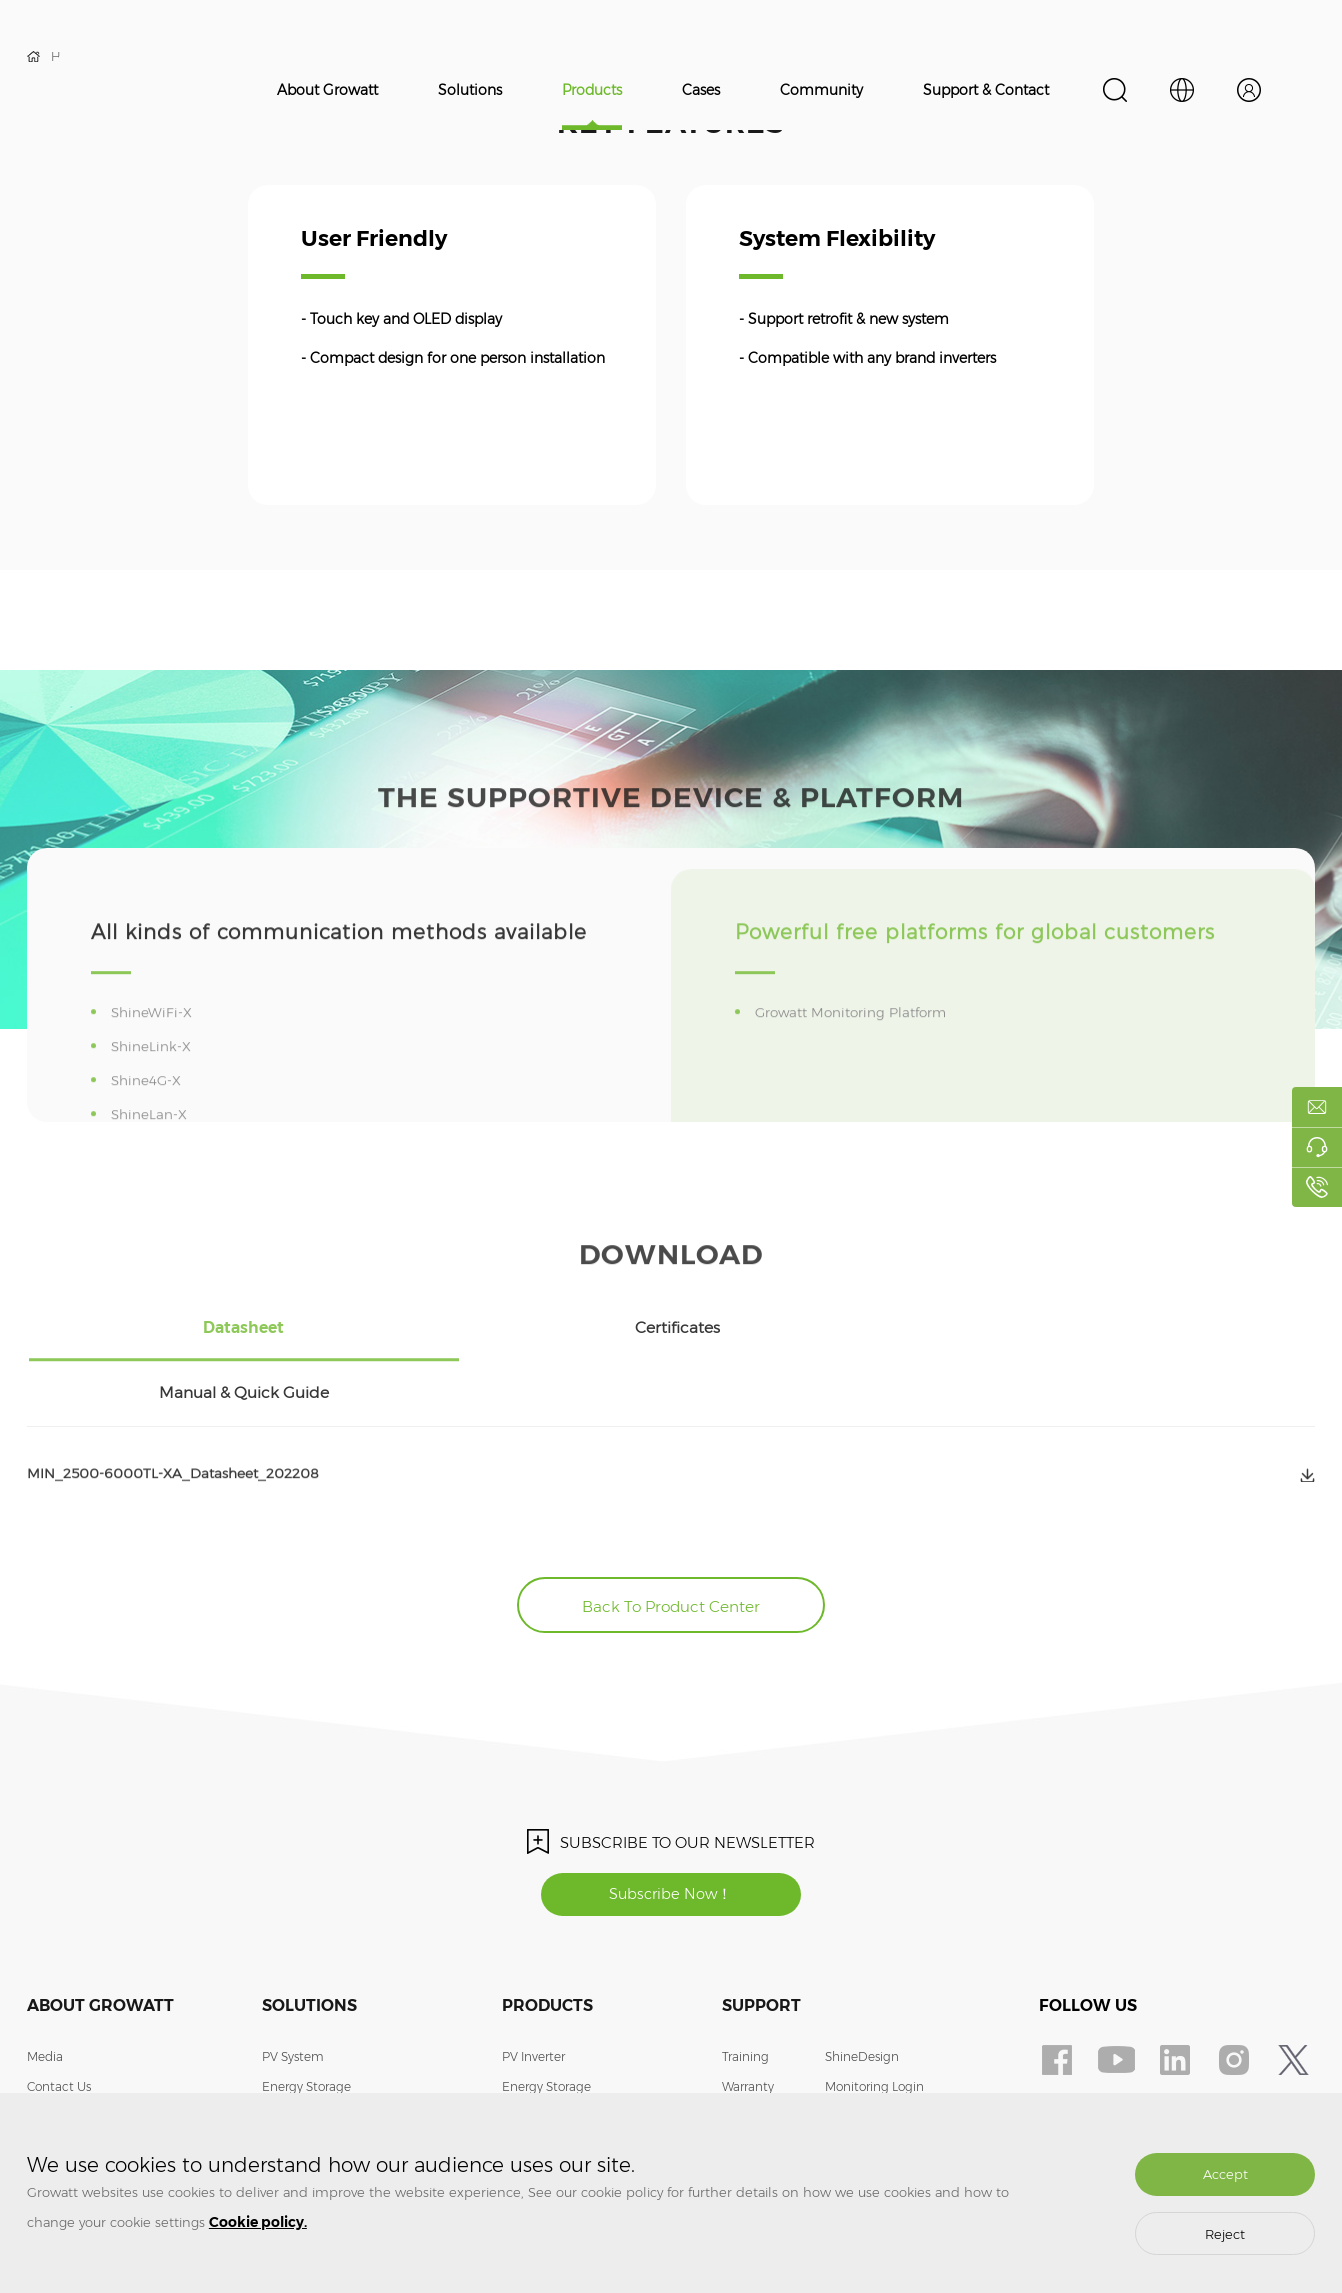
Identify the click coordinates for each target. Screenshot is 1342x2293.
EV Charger (294, 2047)
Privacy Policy (864, 2077)
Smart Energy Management (344, 2077)
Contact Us (59, 2017)
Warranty (748, 2017)
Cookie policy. (258, 2222)
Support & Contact (986, 90)
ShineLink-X (155, 1090)
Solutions (470, 90)
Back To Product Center (671, 1530)
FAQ (735, 2047)
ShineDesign (862, 1987)
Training (745, 1987)
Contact (848, 2047)
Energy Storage (306, 2017)
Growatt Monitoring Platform (858, 1056)
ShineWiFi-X (155, 1056)
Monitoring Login (874, 2017)
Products (592, 90)
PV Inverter (533, 1987)
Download (752, 2077)
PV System (293, 1987)
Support (761, 1936)
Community (821, 90)
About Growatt (327, 90)
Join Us (47, 2047)
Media (45, 1987)
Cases (701, 90)
